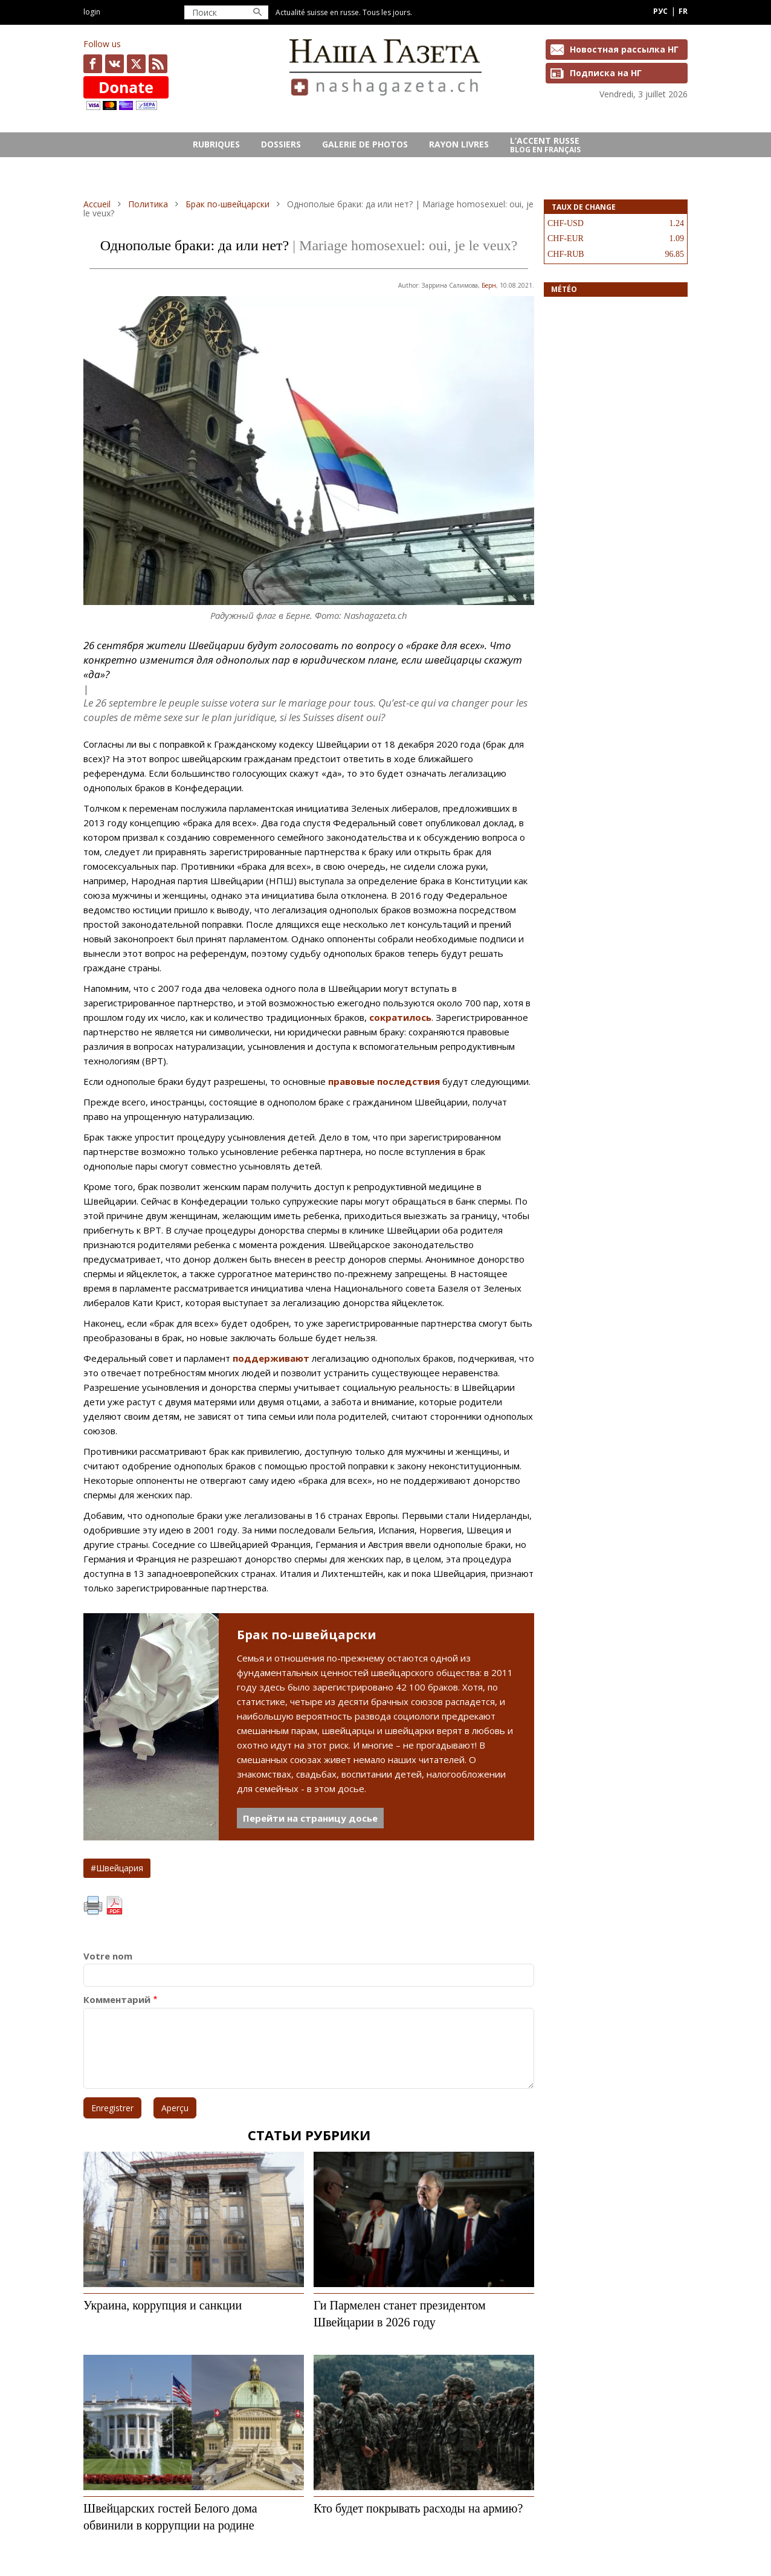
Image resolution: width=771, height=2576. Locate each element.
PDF (114, 1905)
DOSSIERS (281, 144)
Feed (158, 63)
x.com (136, 63)
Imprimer (93, 1905)
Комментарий (116, 1999)
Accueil (97, 204)
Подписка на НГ (606, 73)
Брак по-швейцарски (227, 204)
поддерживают (271, 1358)
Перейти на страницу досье (310, 1818)
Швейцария (119, 1868)
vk (114, 63)
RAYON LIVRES (459, 144)
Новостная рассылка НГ (624, 49)
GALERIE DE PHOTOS (365, 144)
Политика (148, 204)
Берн (489, 285)
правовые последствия (384, 1081)
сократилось (400, 1017)
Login (91, 11)
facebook (92, 63)
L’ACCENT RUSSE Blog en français (545, 145)
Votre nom (107, 1956)
